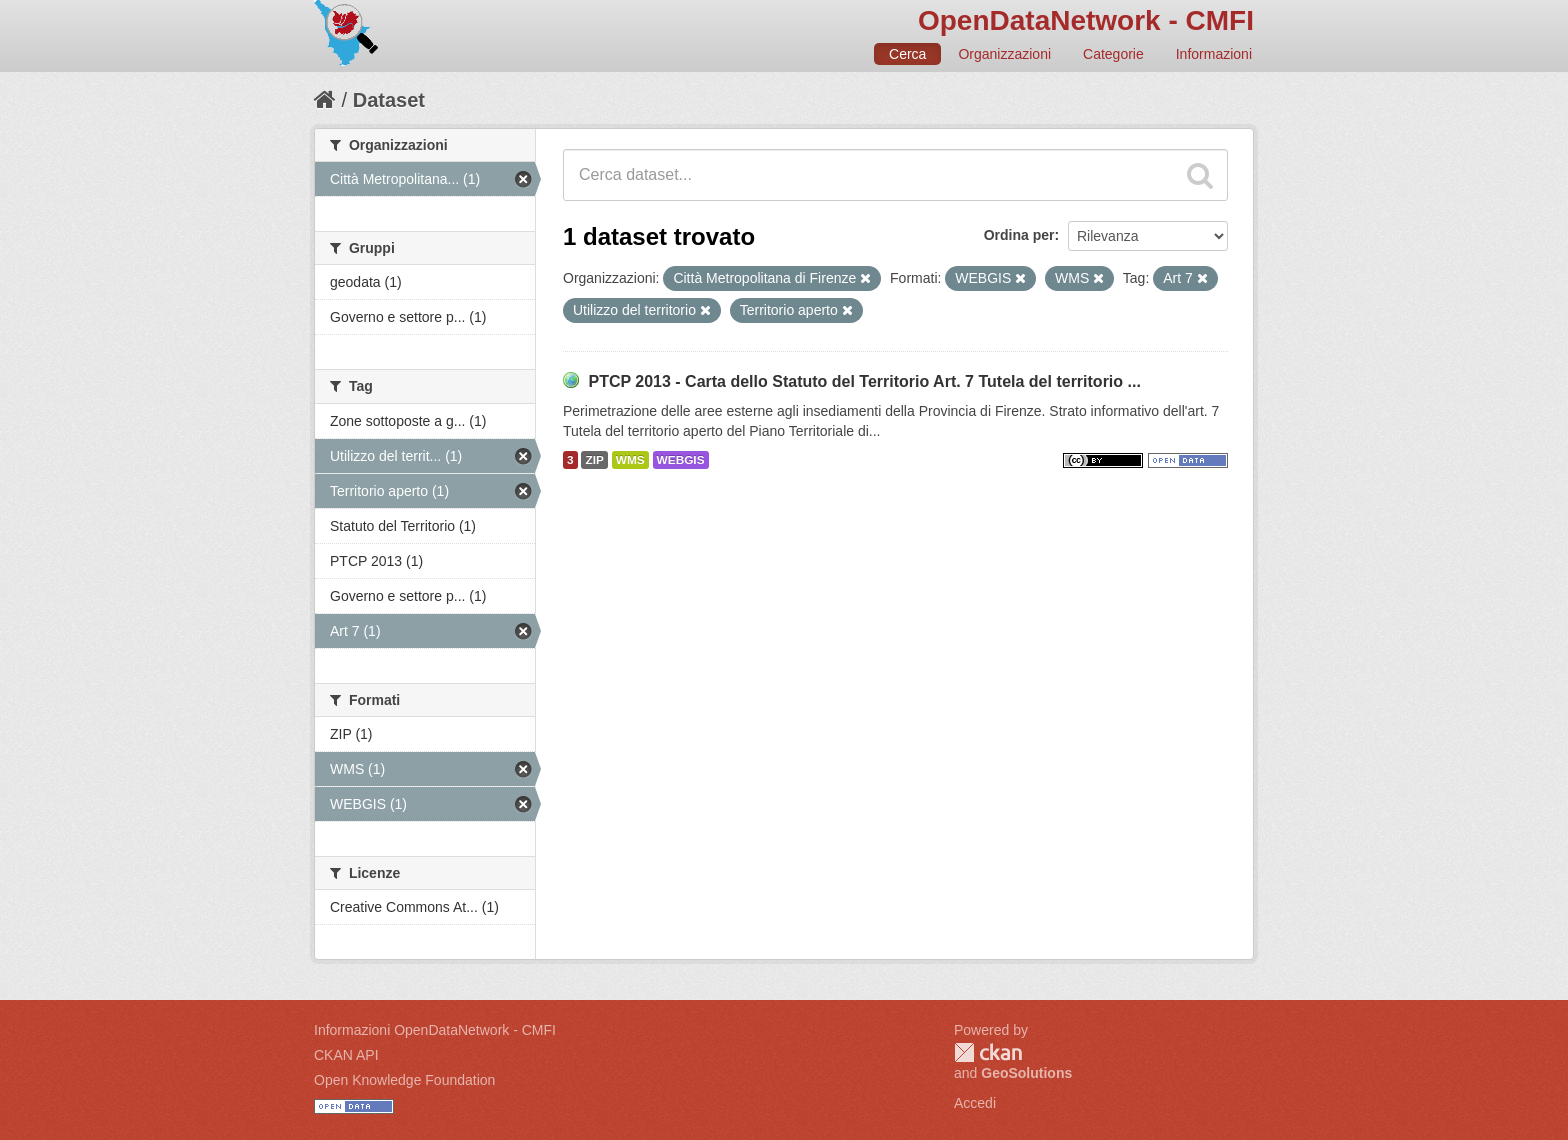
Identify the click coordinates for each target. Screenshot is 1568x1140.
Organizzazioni (1004, 54)
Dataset (389, 100)
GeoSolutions (1026, 1073)
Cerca (907, 54)
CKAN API (346, 1055)
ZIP (594, 460)
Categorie (1113, 54)
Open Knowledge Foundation (404, 1080)
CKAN (988, 1052)
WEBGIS (681, 460)
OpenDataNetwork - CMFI (1086, 20)
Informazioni (1214, 54)
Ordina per (1019, 235)
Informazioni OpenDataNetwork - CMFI (435, 1030)
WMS (630, 460)
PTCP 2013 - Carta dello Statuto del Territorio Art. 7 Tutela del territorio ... (864, 381)
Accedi (975, 1103)
